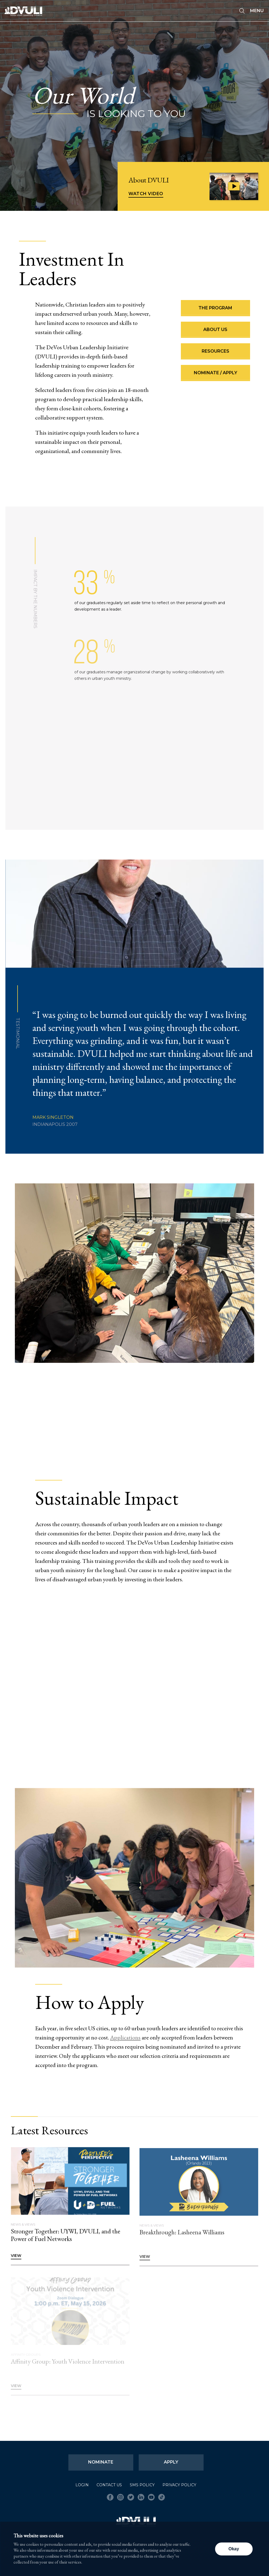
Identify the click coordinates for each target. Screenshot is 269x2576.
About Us (215, 332)
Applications (125, 2040)
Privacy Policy (179, 2484)
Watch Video (145, 193)
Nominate (100, 2462)
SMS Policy (142, 2484)
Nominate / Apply (215, 375)
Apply (171, 2462)
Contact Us (109, 2484)
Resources (215, 354)
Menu (257, 10)
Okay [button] (233, 2549)
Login (82, 2484)
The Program (215, 310)
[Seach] (242, 11)
